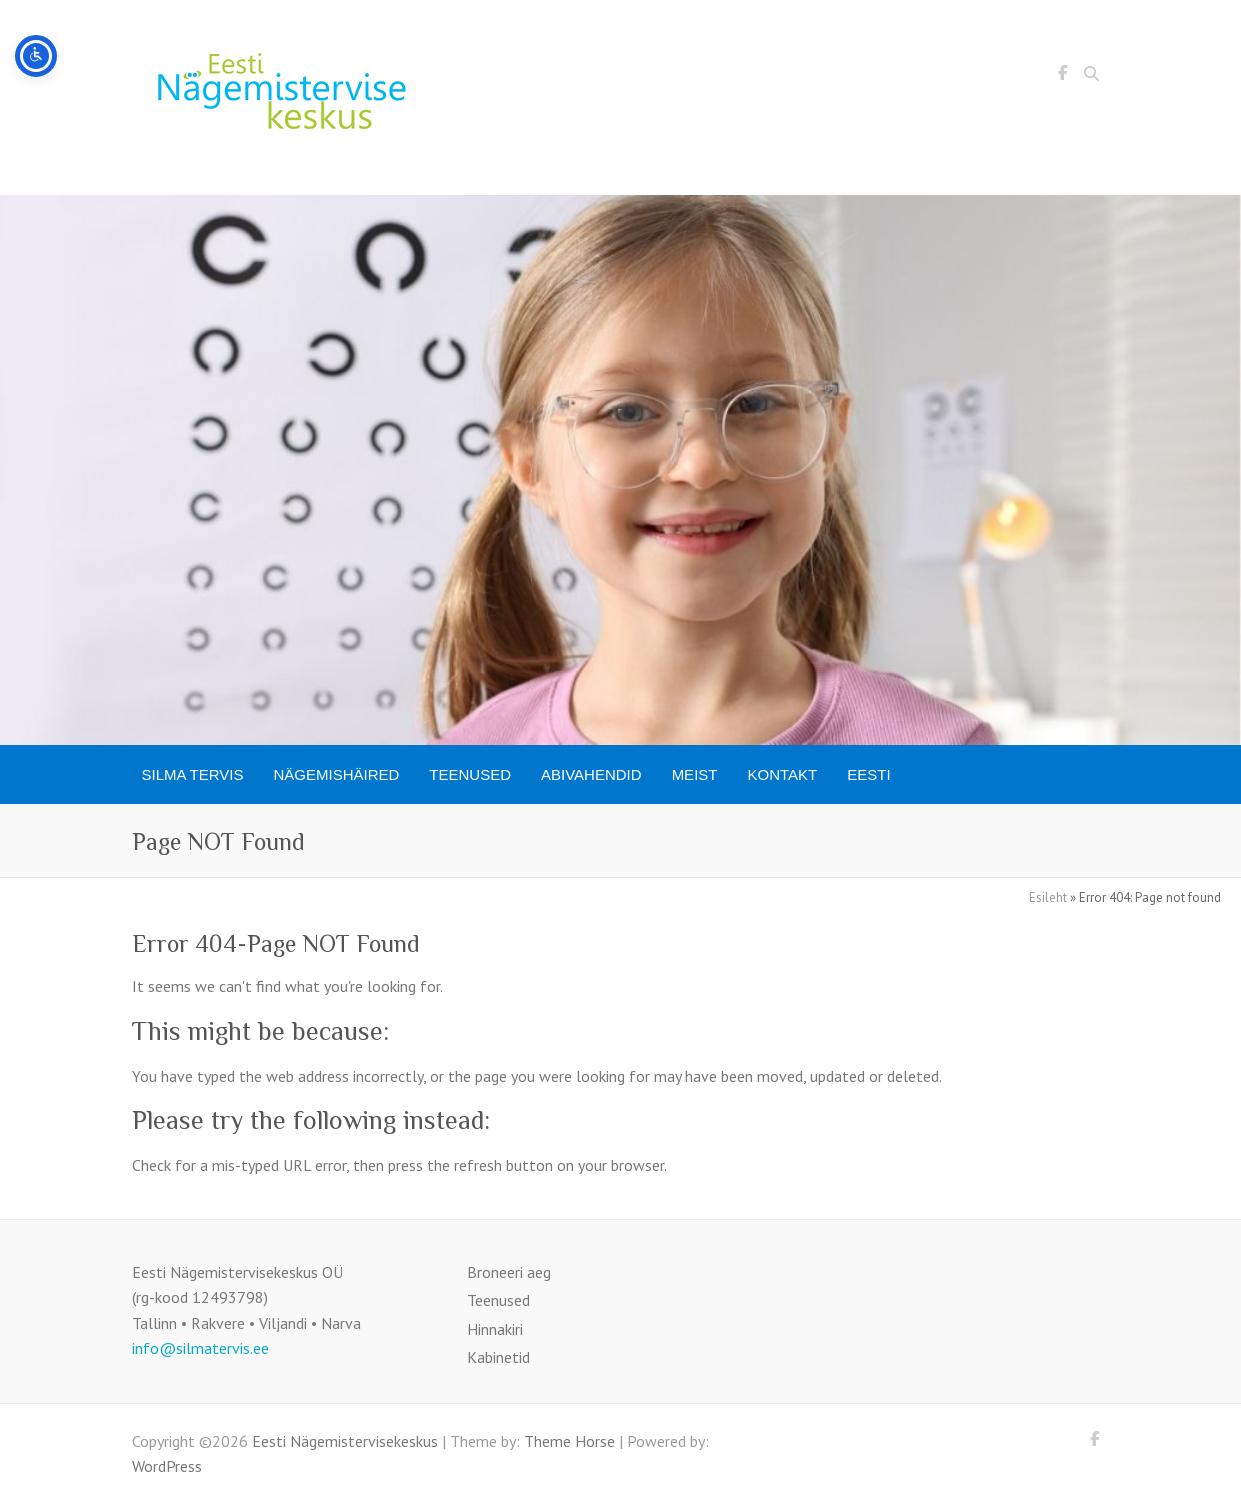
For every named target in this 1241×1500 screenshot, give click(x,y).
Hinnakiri (495, 1329)
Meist (695, 774)
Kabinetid (498, 1357)
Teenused (470, 774)
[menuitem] (868, 774)
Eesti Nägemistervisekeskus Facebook (1063, 76)
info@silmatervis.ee (200, 1348)
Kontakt (782, 774)
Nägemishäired (337, 774)
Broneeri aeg (509, 1272)
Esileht (1048, 897)
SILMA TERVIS (193, 774)
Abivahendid (591, 774)
